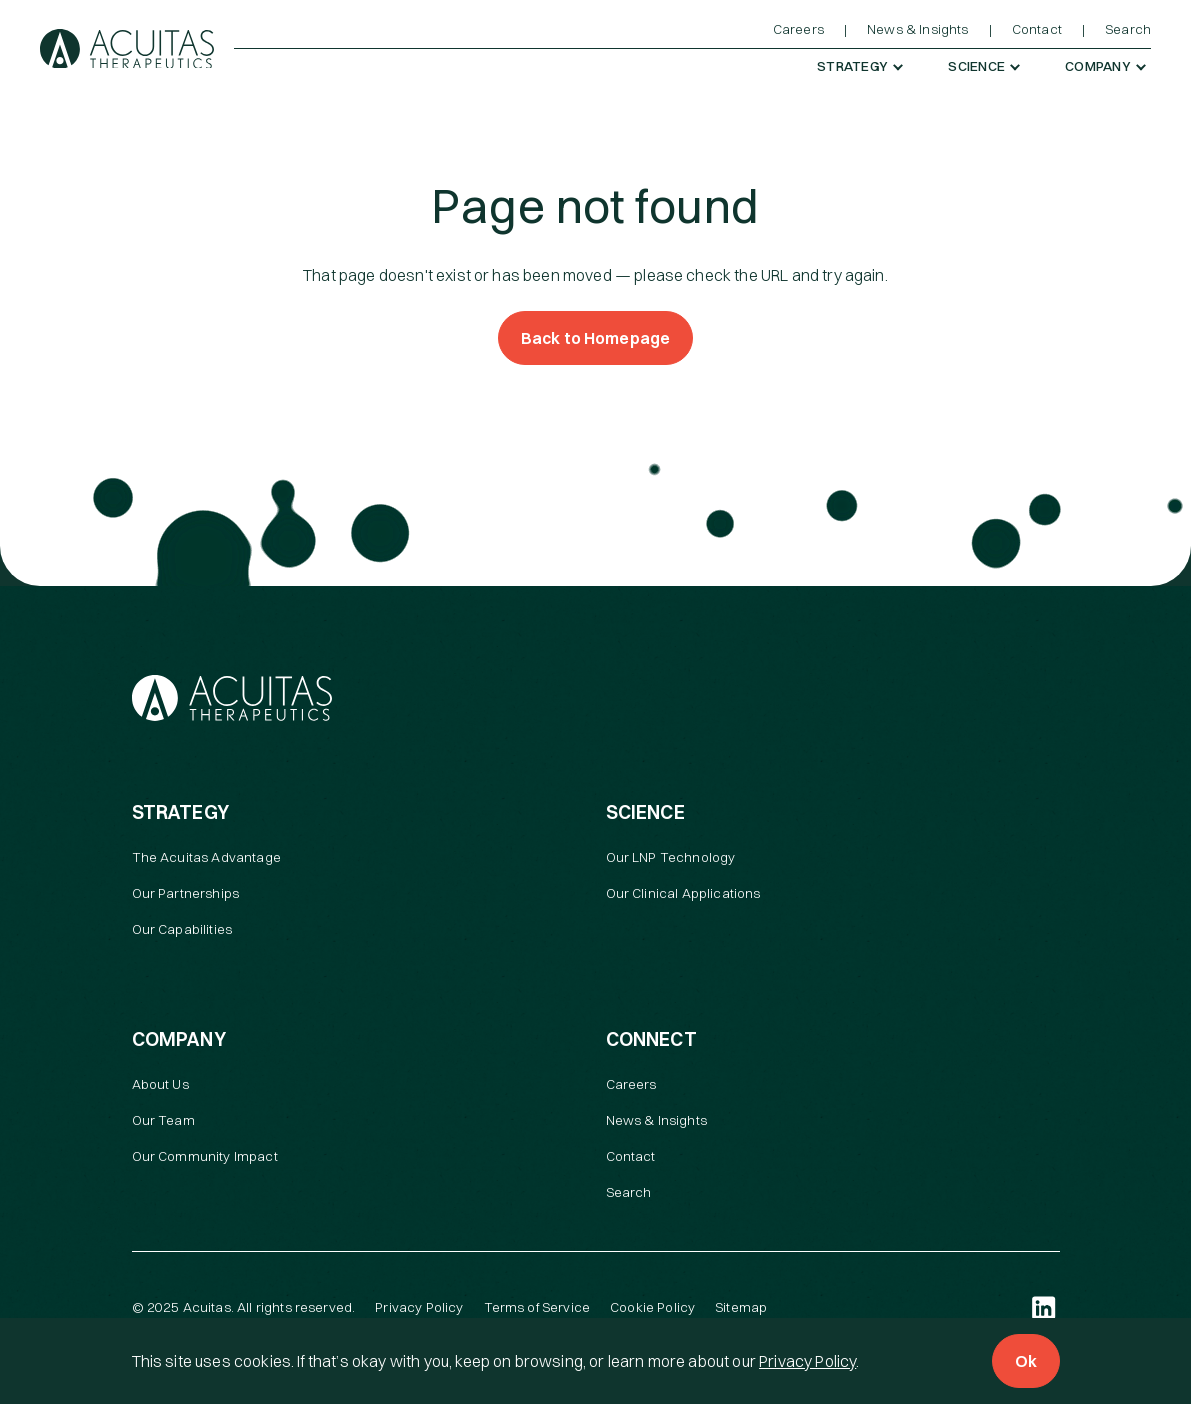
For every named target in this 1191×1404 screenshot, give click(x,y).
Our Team (163, 1120)
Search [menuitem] (1128, 29)
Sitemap (741, 1307)
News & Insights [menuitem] (917, 29)
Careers (631, 1084)
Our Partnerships (186, 893)
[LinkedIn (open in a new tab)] (1044, 1308)
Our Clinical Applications (683, 893)
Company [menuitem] (1098, 66)
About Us (160, 1084)
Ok (1026, 1361)
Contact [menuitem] (1037, 29)
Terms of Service (537, 1307)
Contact (631, 1156)
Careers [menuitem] (798, 29)
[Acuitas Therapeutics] (127, 49)
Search (629, 1192)
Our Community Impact (205, 1156)
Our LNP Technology (671, 857)
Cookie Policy (652, 1307)
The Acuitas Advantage (206, 857)
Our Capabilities (182, 929)
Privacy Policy (807, 1361)
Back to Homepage (596, 338)
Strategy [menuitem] (852, 66)
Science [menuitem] (976, 66)
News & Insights (656, 1120)
